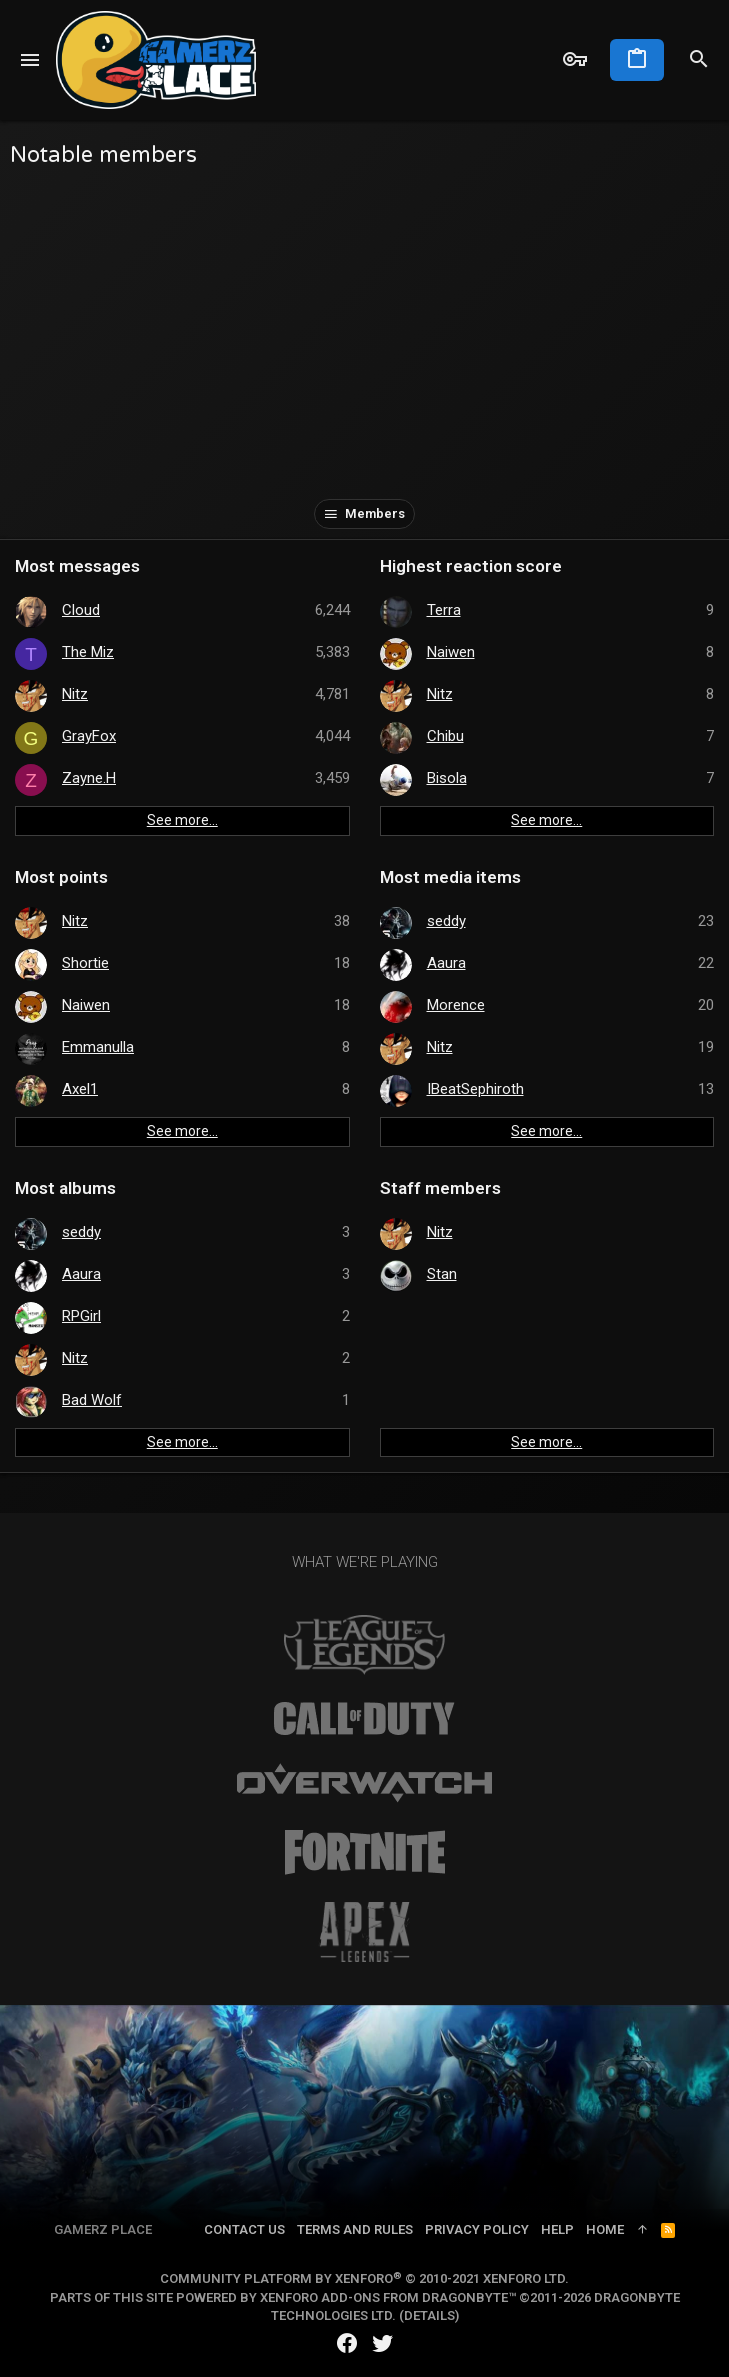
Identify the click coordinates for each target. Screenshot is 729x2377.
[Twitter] (383, 2343)
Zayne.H (89, 778)
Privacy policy (477, 2229)
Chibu (445, 736)
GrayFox (89, 736)
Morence (456, 1005)
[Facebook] (347, 2343)
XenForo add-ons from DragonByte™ (388, 2297)
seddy (446, 921)
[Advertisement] (364, 329)
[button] (30, 60)
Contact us (244, 2229)
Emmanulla (98, 1047)
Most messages (77, 566)
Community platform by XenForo (364, 2278)
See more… (182, 820)
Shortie (85, 963)
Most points (61, 877)
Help (557, 2229)
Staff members (440, 1188)
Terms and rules (355, 2229)
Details (429, 2315)
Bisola (447, 778)
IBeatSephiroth (475, 1089)
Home (605, 2229)
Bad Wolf (92, 1400)
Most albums (65, 1188)
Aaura (446, 963)
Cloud (81, 610)
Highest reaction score (471, 566)
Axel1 (80, 1089)
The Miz (88, 652)
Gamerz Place (103, 2229)
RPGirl (81, 1316)
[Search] (699, 60)
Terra (444, 610)
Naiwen (451, 652)
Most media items (450, 877)
